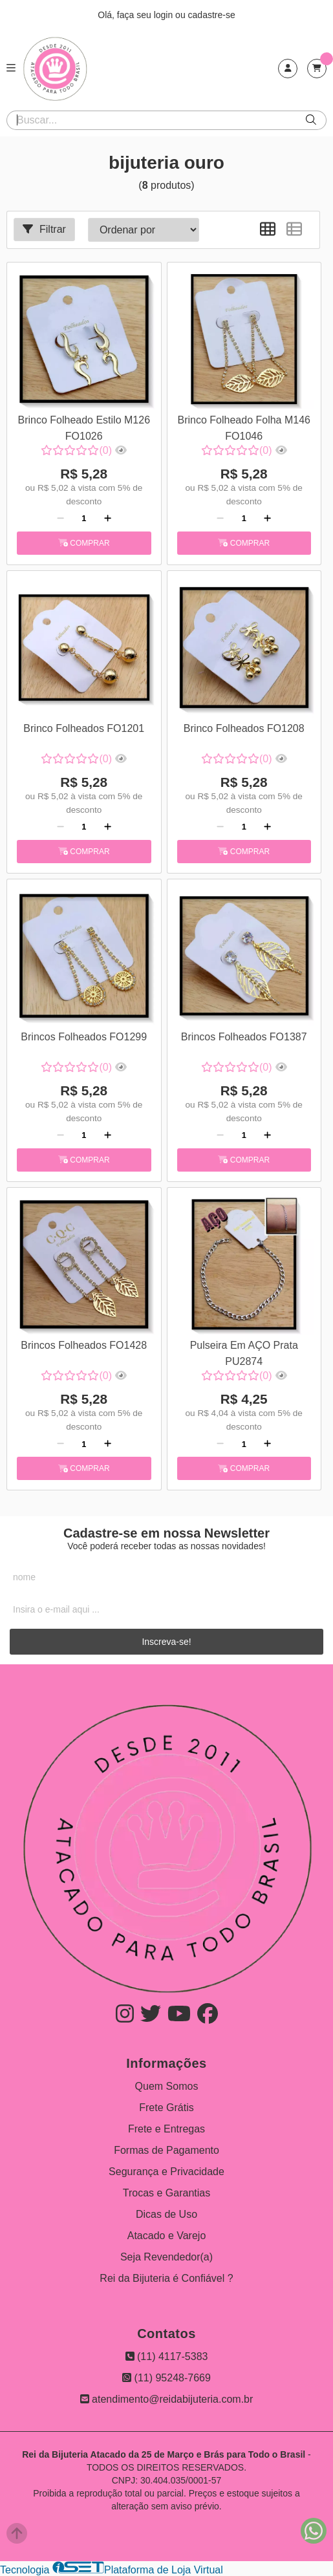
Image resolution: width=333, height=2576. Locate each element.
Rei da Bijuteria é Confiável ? (166, 2278)
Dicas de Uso (166, 2214)
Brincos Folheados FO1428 (84, 1345)
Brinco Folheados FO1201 (83, 728)
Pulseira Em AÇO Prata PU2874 (244, 1353)
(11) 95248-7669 (166, 2377)
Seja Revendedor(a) (166, 2256)
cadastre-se (211, 15)
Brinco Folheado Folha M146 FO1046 (244, 427)
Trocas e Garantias (166, 2192)
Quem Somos (167, 2086)
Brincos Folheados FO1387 (244, 1036)
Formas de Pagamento (166, 2150)
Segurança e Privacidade (166, 2171)
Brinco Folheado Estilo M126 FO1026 (83, 427)
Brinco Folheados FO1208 (244, 728)
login (164, 15)
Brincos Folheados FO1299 (84, 1036)
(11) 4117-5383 (166, 2356)
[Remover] (60, 518)
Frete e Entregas (166, 2128)
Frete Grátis (166, 2107)
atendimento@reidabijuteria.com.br (166, 2399)
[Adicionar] (107, 518)
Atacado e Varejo (166, 2235)
